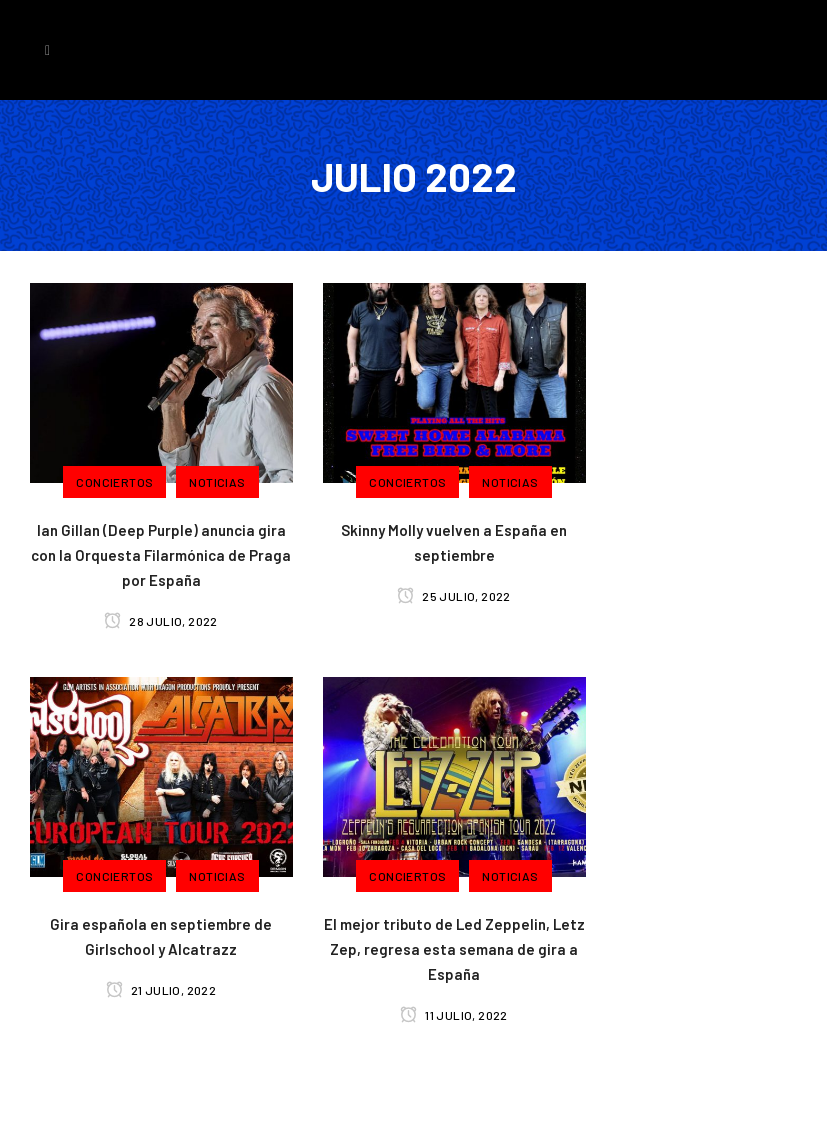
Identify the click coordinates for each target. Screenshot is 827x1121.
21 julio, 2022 (161, 990)
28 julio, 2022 (160, 621)
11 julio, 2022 (453, 1015)
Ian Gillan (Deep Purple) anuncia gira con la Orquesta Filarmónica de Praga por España (161, 555)
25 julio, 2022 (453, 596)
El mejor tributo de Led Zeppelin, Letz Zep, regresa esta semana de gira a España (454, 949)
